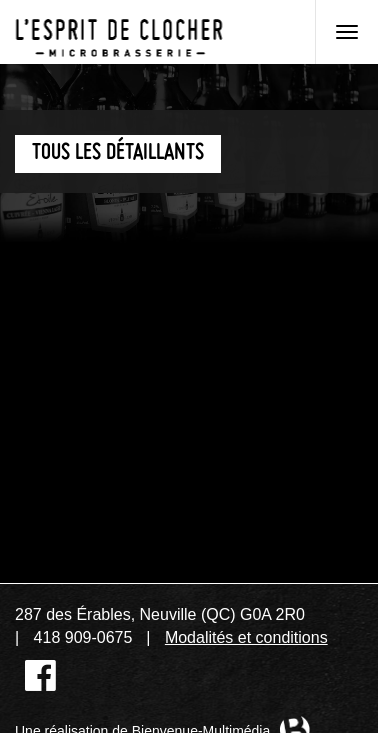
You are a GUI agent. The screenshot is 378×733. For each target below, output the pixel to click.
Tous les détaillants (118, 153)
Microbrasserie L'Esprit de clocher (119, 32)
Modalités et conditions (246, 637)
